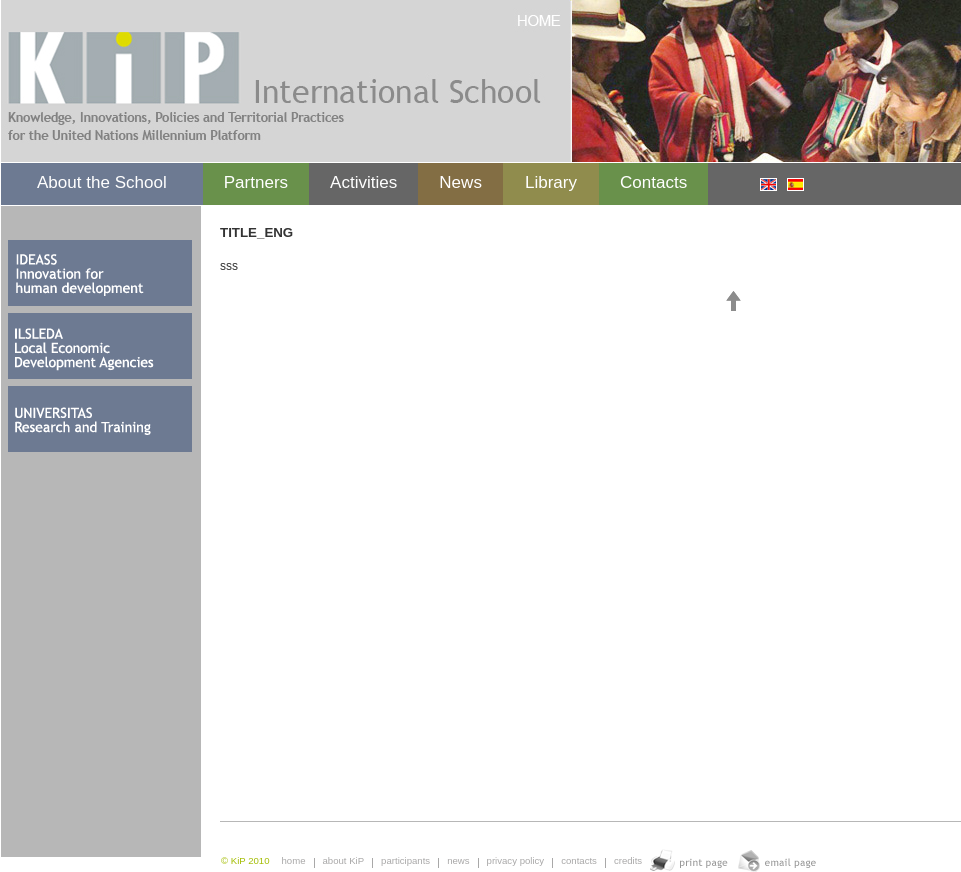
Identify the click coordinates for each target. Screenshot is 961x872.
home (294, 860)
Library (551, 182)
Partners (256, 182)
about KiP (344, 860)
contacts (579, 860)
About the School (102, 182)
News (460, 182)
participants (405, 860)
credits (628, 860)
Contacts (653, 182)
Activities (363, 182)
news (458, 860)
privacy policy (516, 860)
